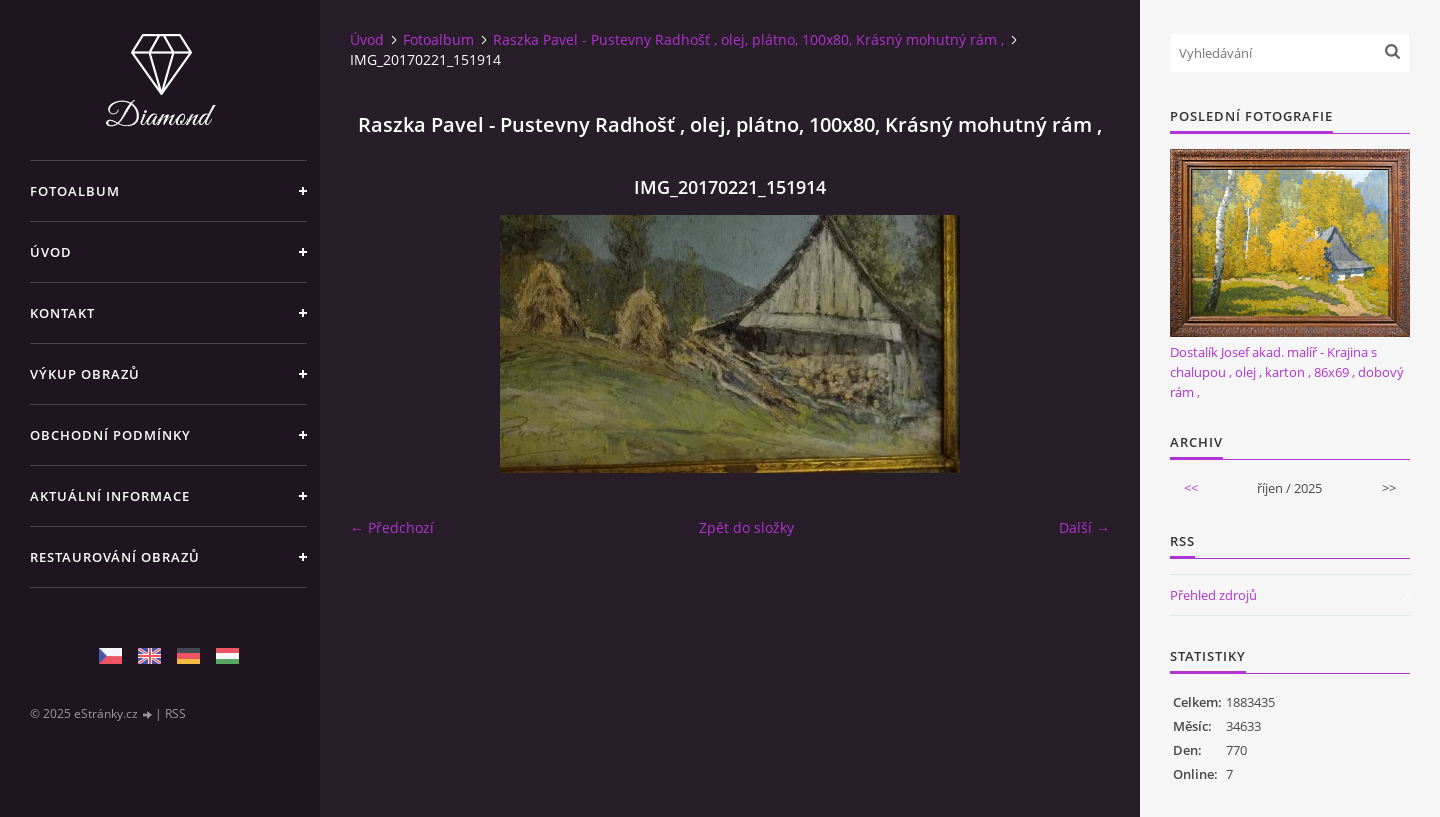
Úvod (51, 252)
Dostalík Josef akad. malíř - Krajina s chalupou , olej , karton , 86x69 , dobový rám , (1287, 372)
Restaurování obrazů (115, 557)
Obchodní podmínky (110, 435)
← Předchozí (392, 527)
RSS (175, 713)
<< (1191, 488)
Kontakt (62, 313)
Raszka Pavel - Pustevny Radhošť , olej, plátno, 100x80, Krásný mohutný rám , (748, 39)
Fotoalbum (75, 191)
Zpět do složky (746, 527)
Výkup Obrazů (85, 374)
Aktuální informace (110, 496)
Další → (1084, 527)
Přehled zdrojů (1213, 595)
